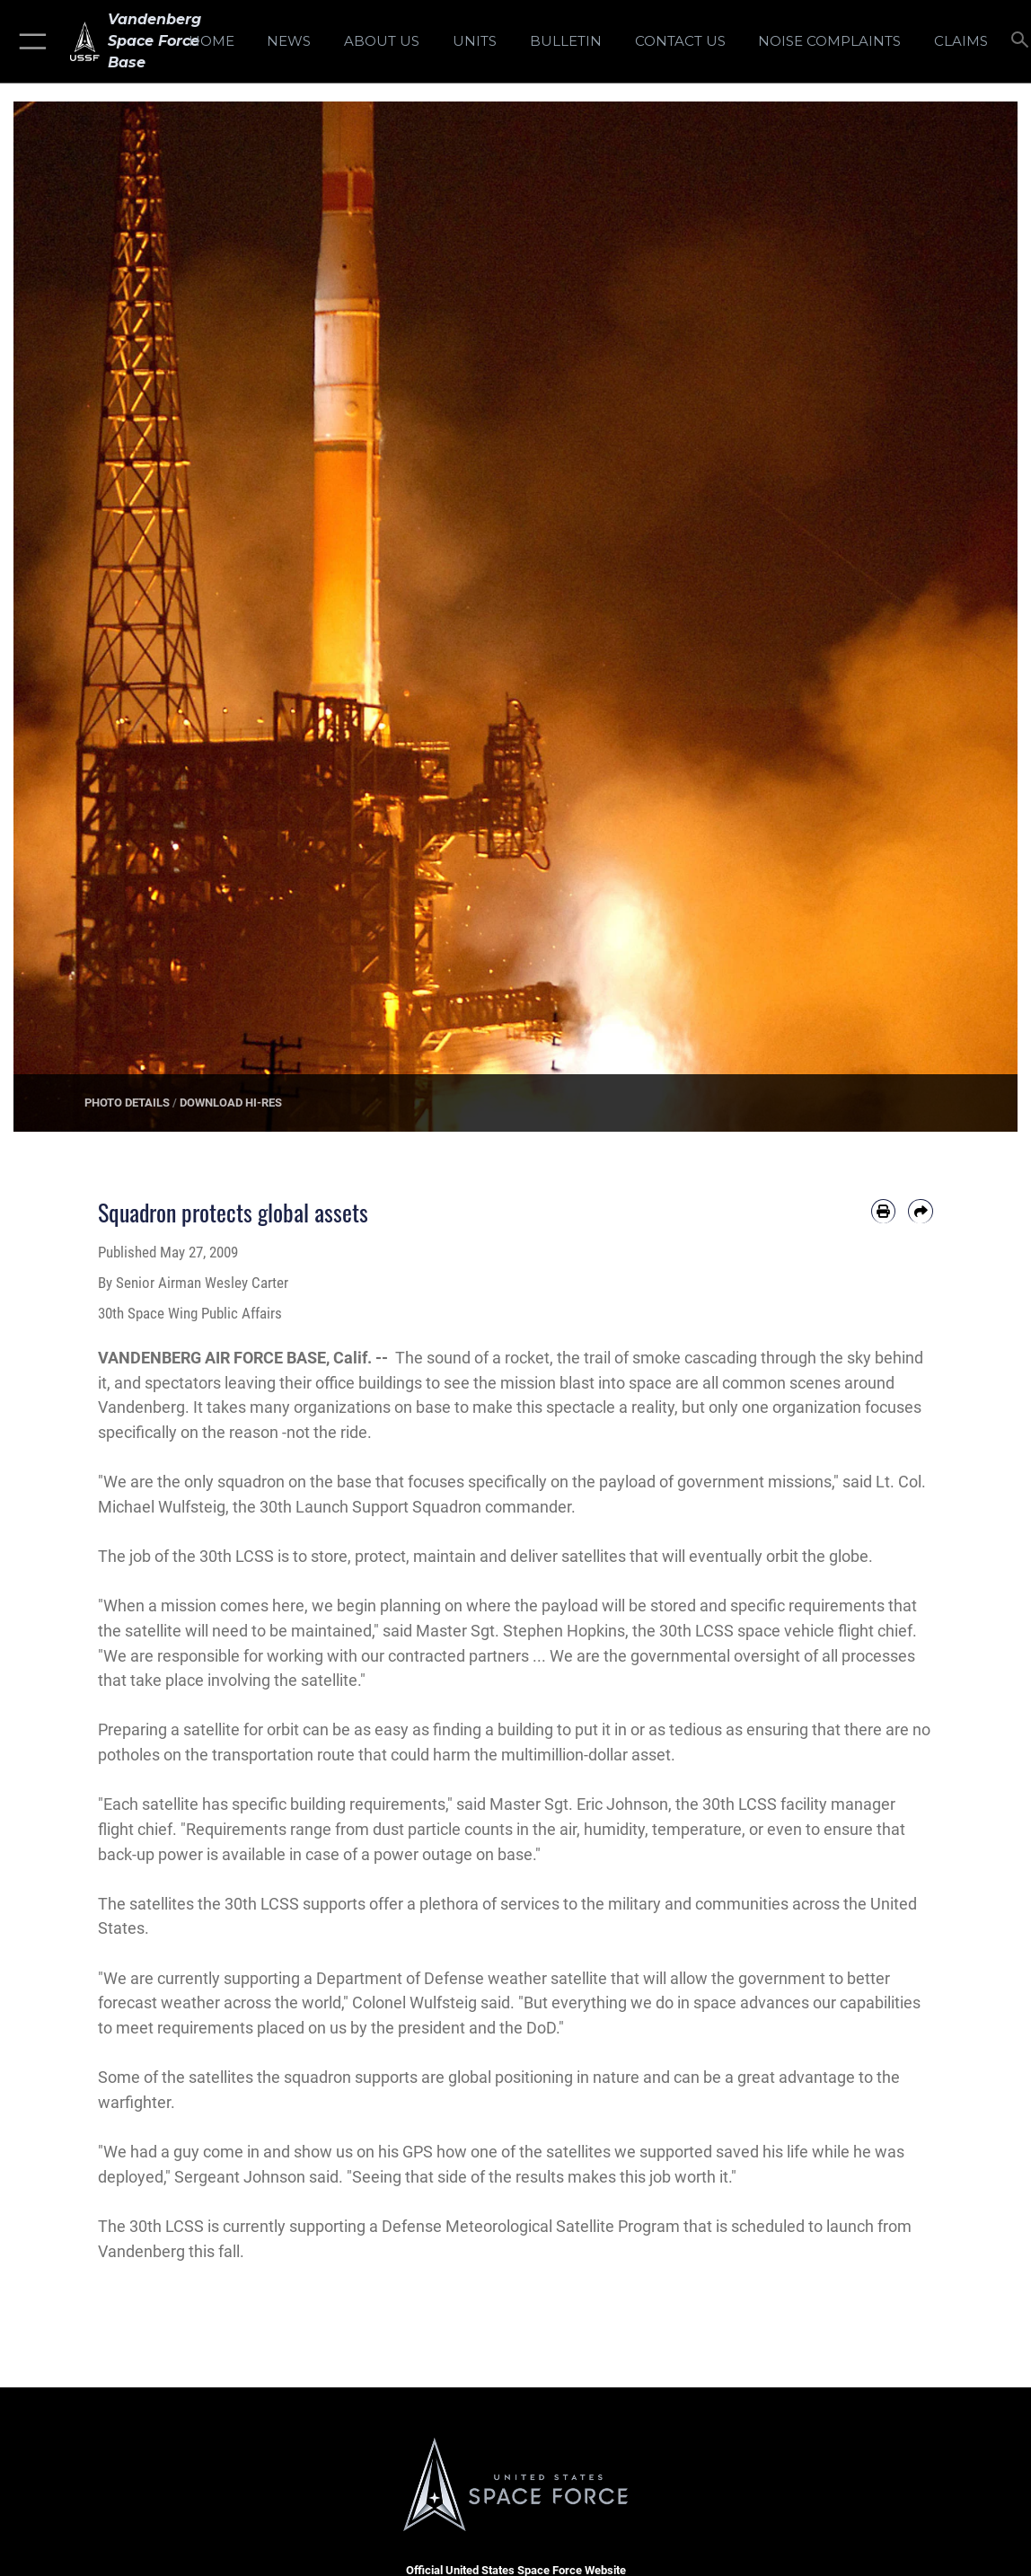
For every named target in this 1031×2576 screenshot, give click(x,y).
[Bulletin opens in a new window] (565, 41)
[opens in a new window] (830, 41)
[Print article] (883, 1211)
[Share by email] (920, 1211)
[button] (29, 41)
